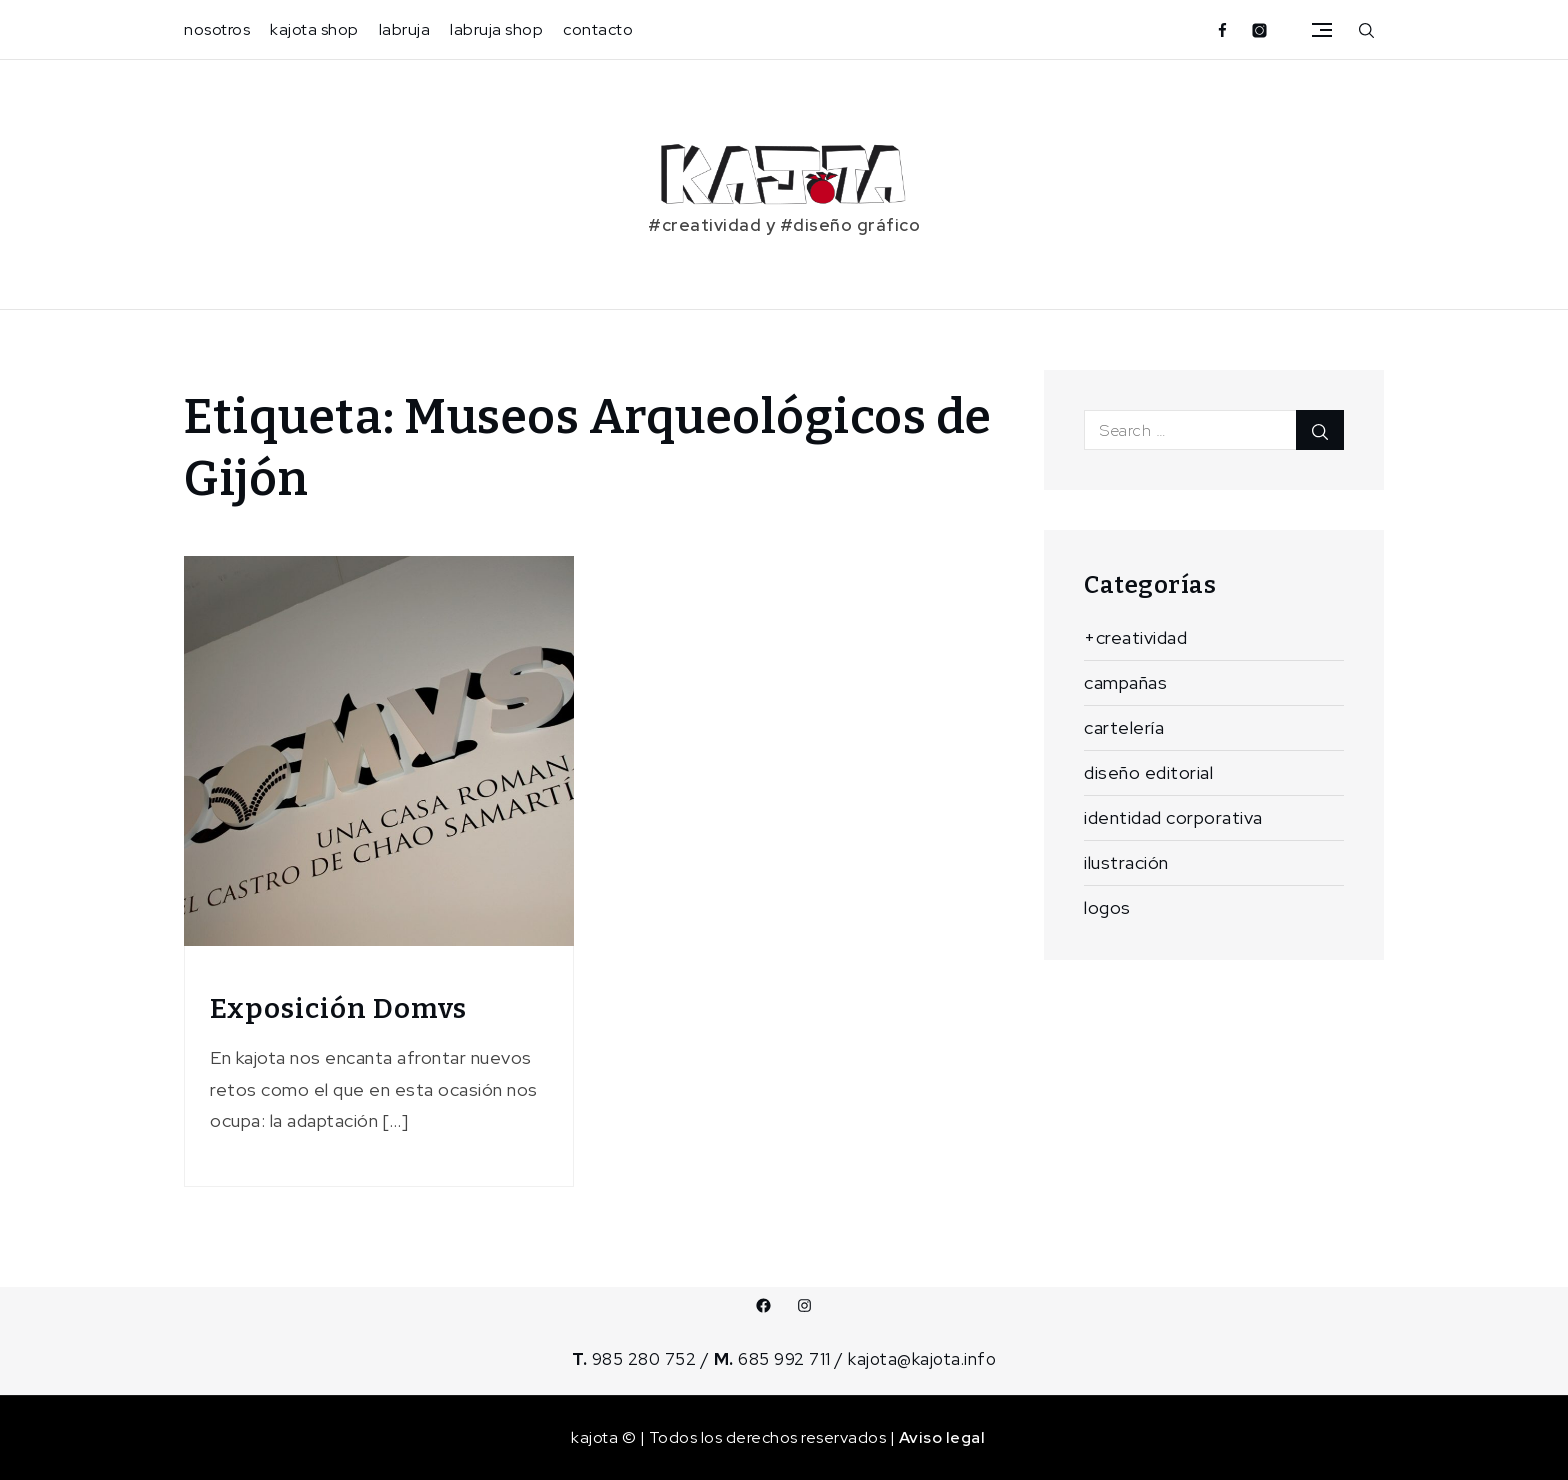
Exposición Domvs (338, 1008)
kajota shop (314, 29)
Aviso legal (942, 1437)
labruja (405, 29)
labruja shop (496, 29)
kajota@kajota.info (922, 1359)
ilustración (1126, 862)
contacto (598, 29)
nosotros (217, 29)
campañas (1125, 682)
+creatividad (1135, 637)
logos (1107, 907)
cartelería (1124, 727)
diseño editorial (1148, 772)
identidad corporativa (1173, 817)
